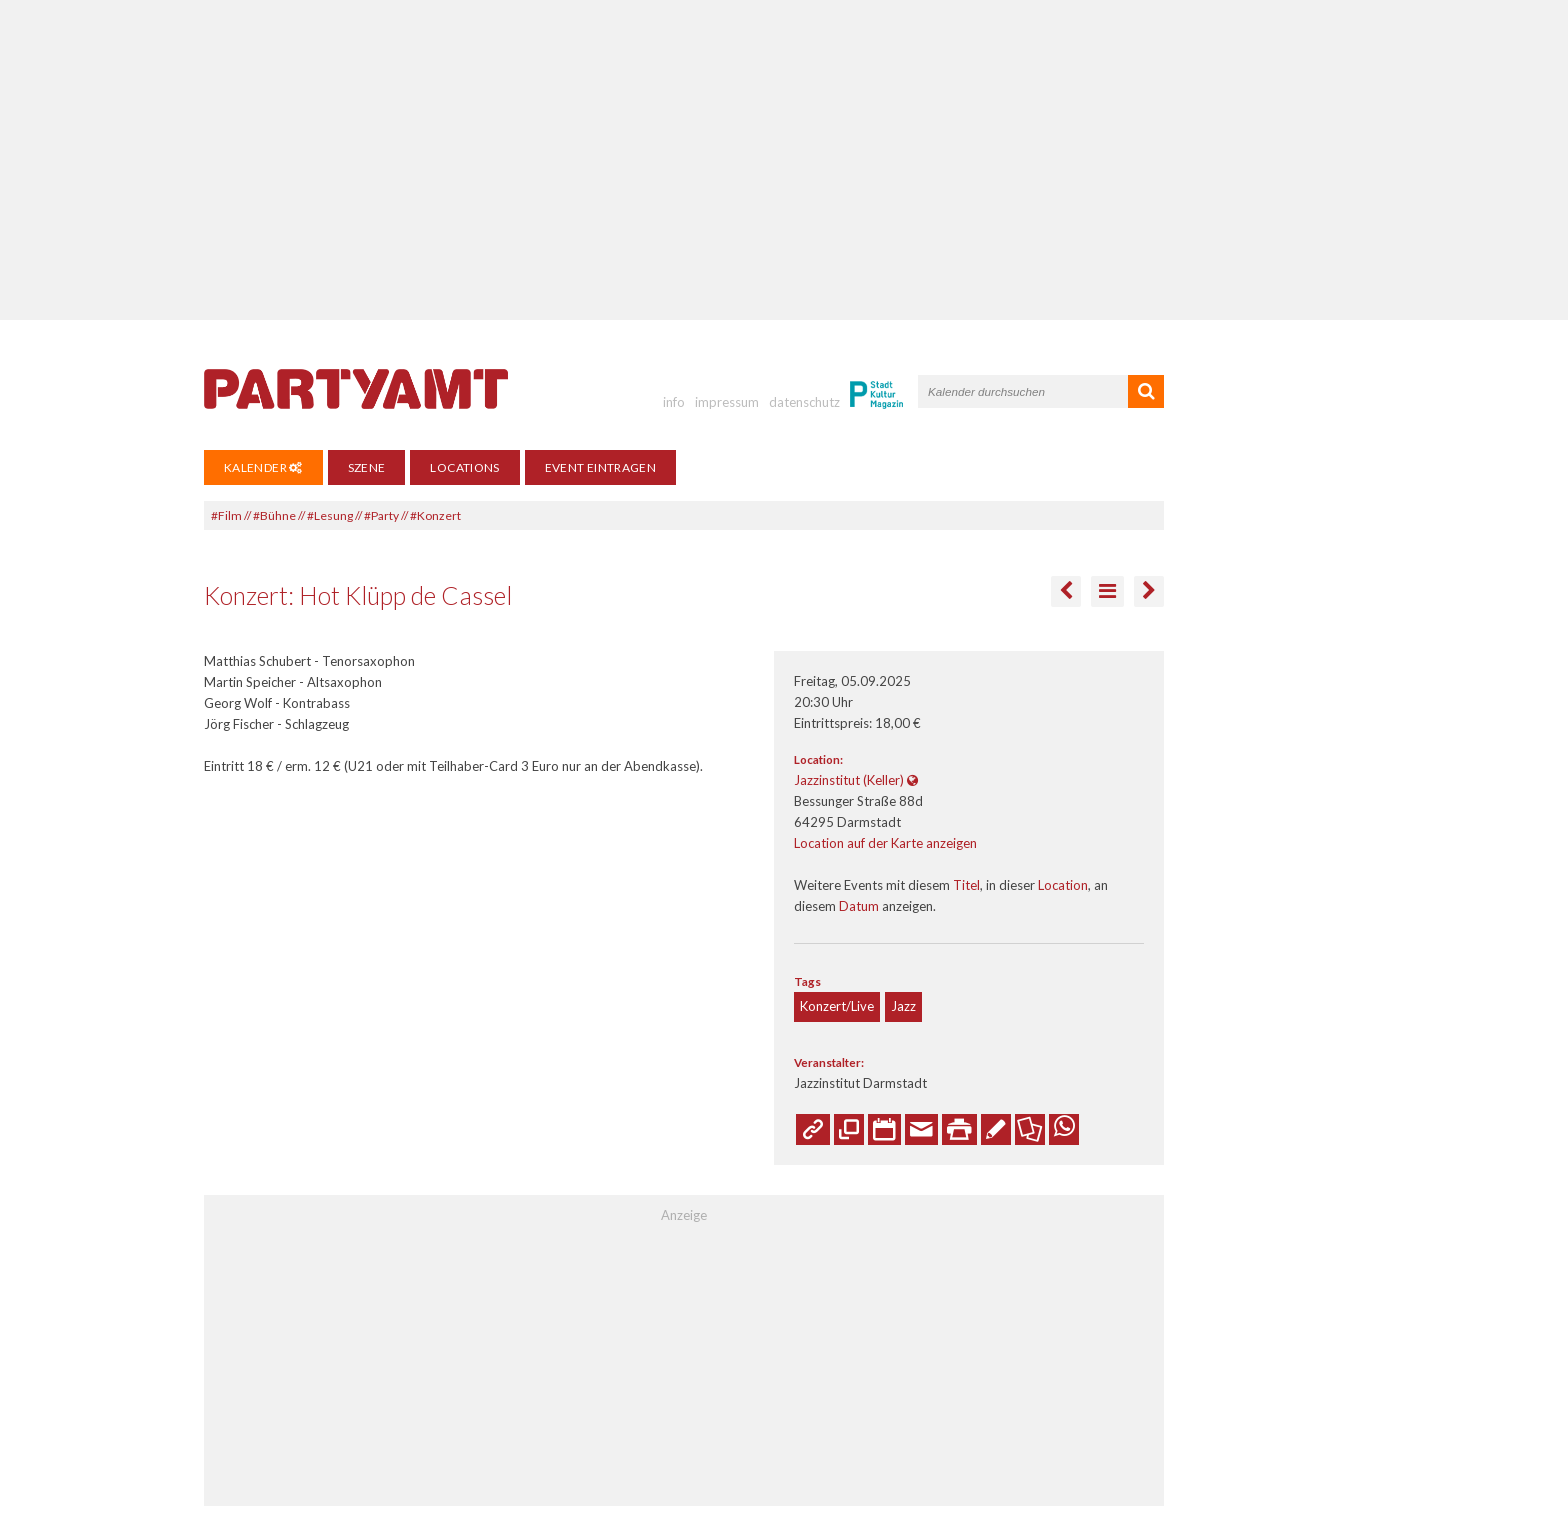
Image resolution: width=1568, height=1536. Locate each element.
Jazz (903, 1006)
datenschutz (804, 402)
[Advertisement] (784, 160)
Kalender (263, 467)
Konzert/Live (837, 1006)
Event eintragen (600, 467)
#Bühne (274, 515)
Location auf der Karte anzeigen (885, 843)
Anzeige (684, 1215)
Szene (367, 467)
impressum (727, 402)
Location (1063, 885)
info (674, 402)
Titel (966, 885)
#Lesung (330, 515)
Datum (859, 906)
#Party (381, 515)
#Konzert (435, 515)
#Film (226, 515)
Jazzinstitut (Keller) (849, 780)
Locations (464, 467)
